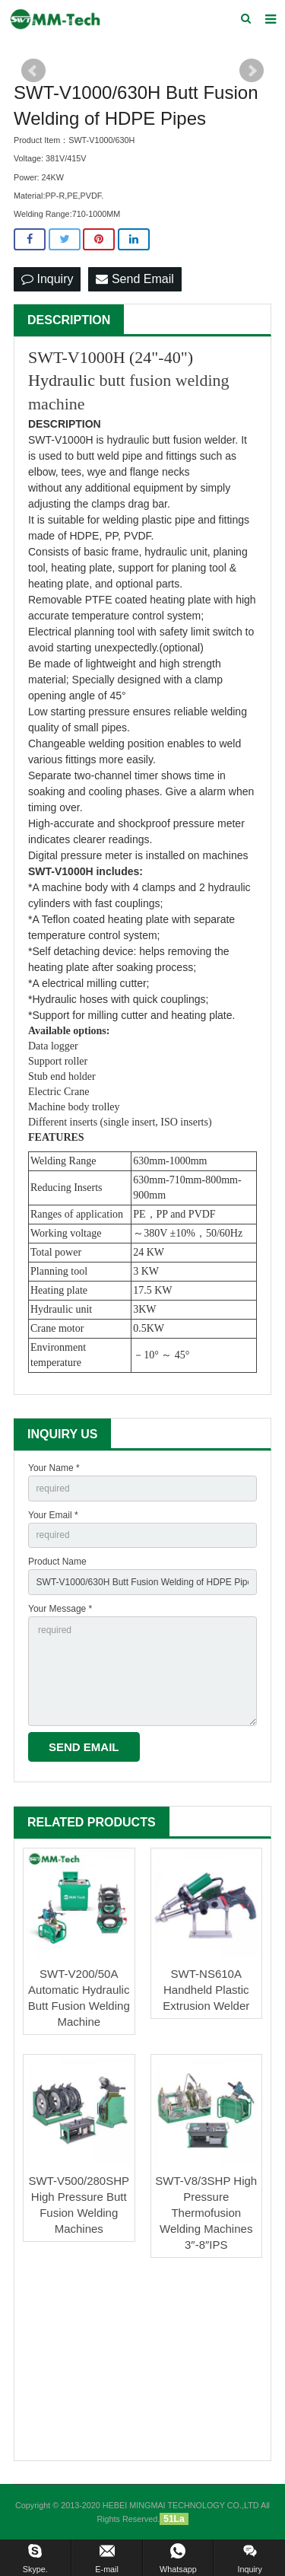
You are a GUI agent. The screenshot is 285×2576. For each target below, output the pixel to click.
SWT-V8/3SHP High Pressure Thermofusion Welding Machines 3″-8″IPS (206, 2212)
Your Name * (54, 1468)
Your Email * (53, 1515)
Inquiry (47, 278)
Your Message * (60, 1608)
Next (251, 71)
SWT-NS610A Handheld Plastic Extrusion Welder (206, 1989)
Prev (33, 71)
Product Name (57, 1561)
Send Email (134, 278)
